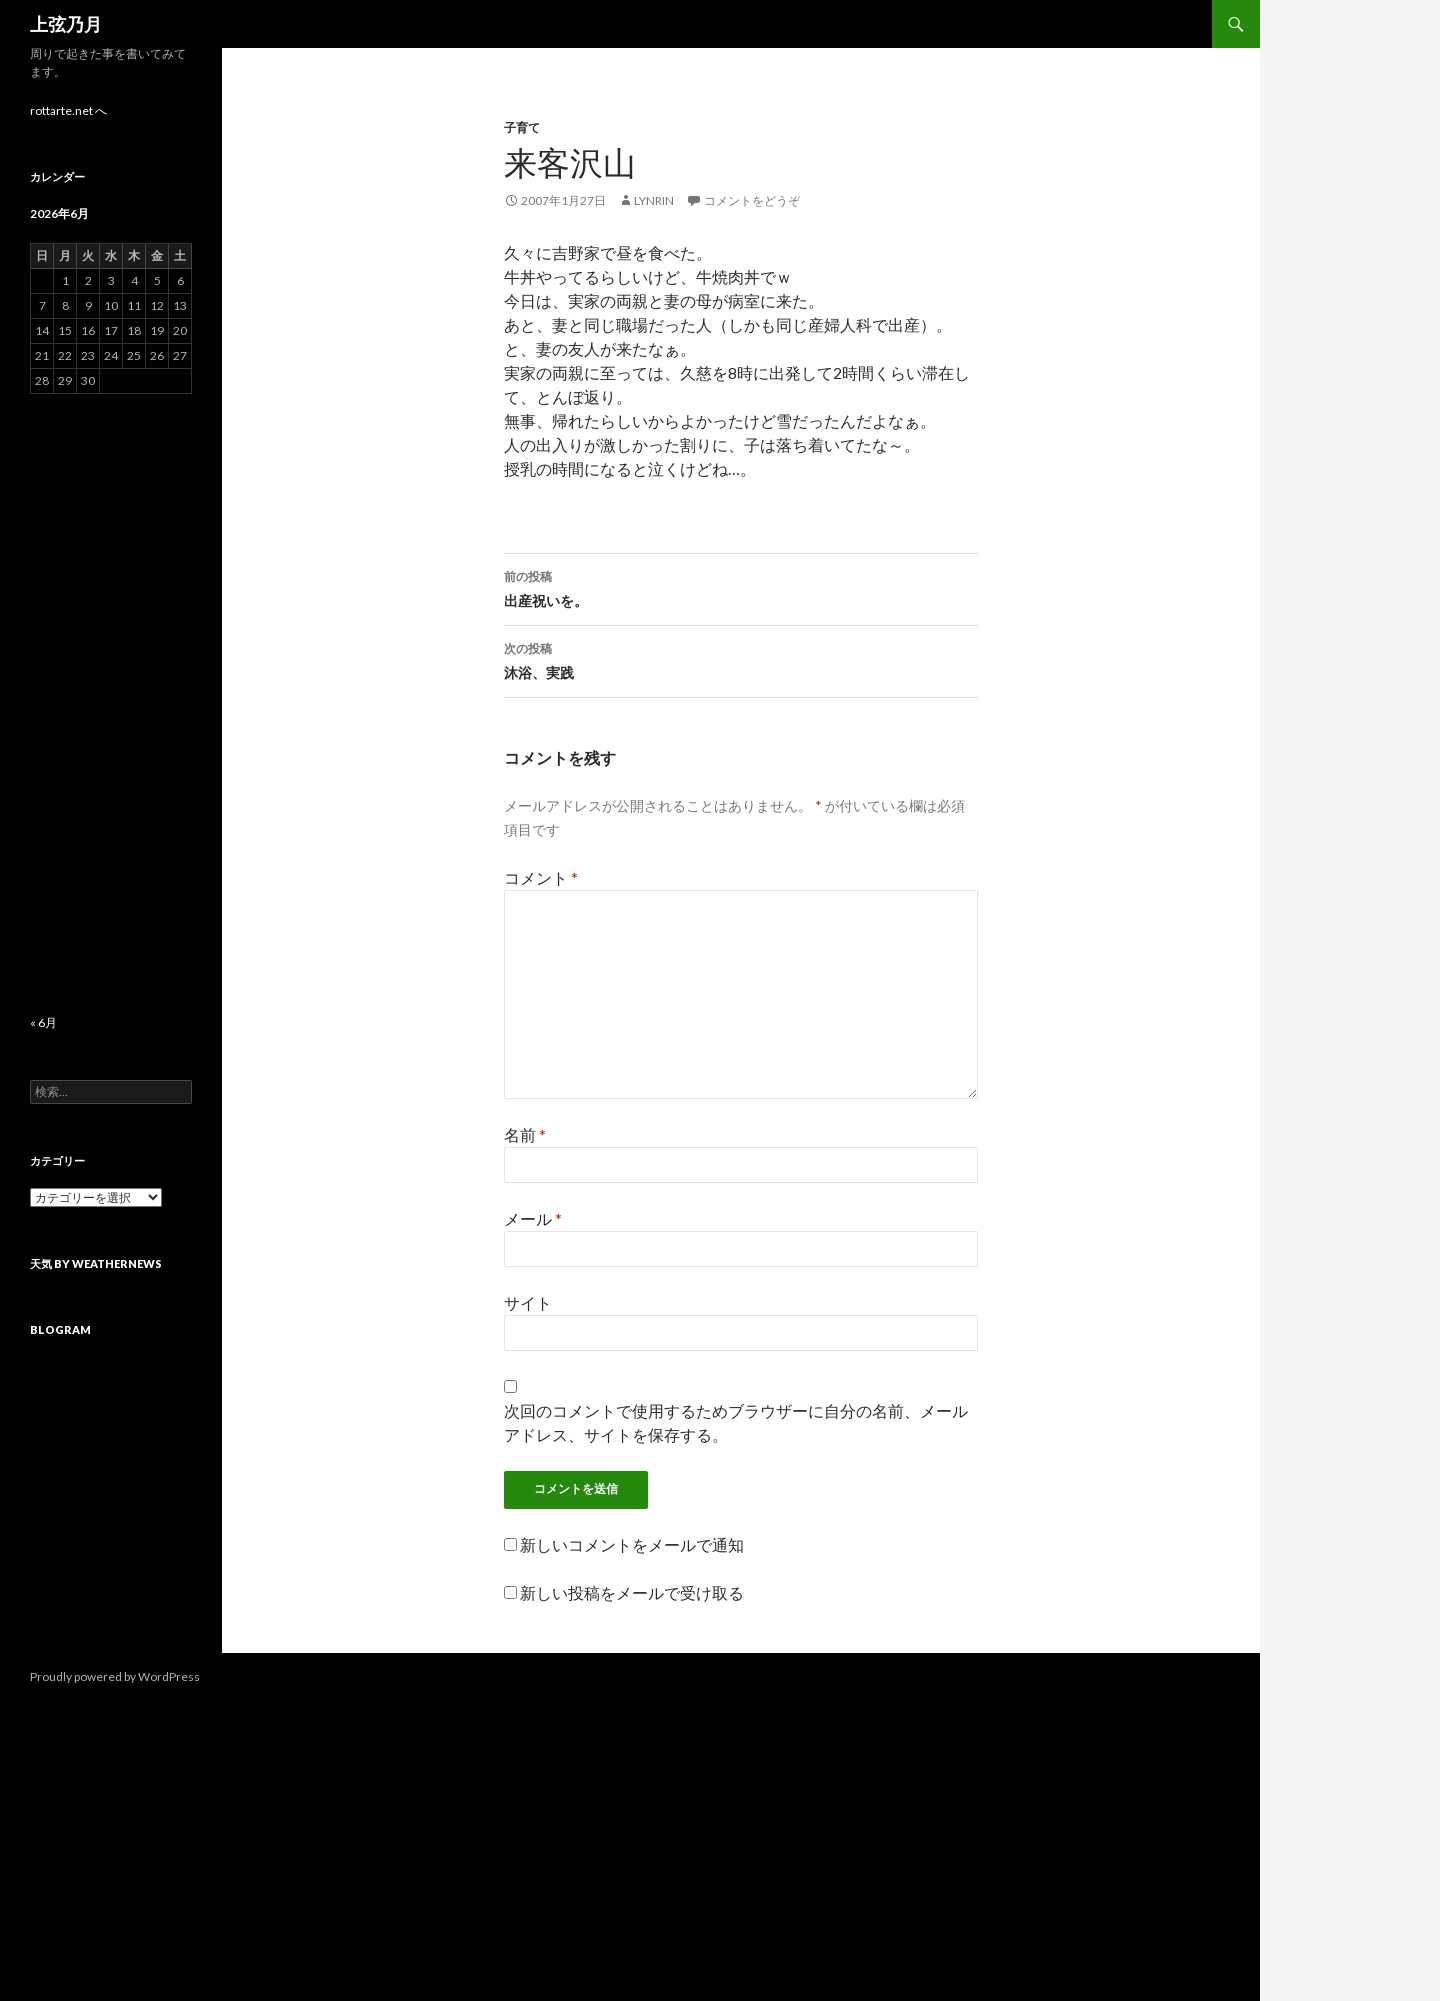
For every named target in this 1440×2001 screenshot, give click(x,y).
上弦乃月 (66, 24)
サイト (528, 1302)
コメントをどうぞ (752, 200)
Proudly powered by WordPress (115, 1676)
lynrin (654, 200)
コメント (541, 877)
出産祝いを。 (741, 587)
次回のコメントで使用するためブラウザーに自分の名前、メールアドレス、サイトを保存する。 (736, 1422)
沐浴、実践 (741, 659)
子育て (522, 127)
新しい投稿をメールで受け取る (632, 1592)
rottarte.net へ (68, 110)
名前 (525, 1134)
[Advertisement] (111, 704)
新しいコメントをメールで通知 (632, 1544)
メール (533, 1218)
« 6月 (43, 1022)
